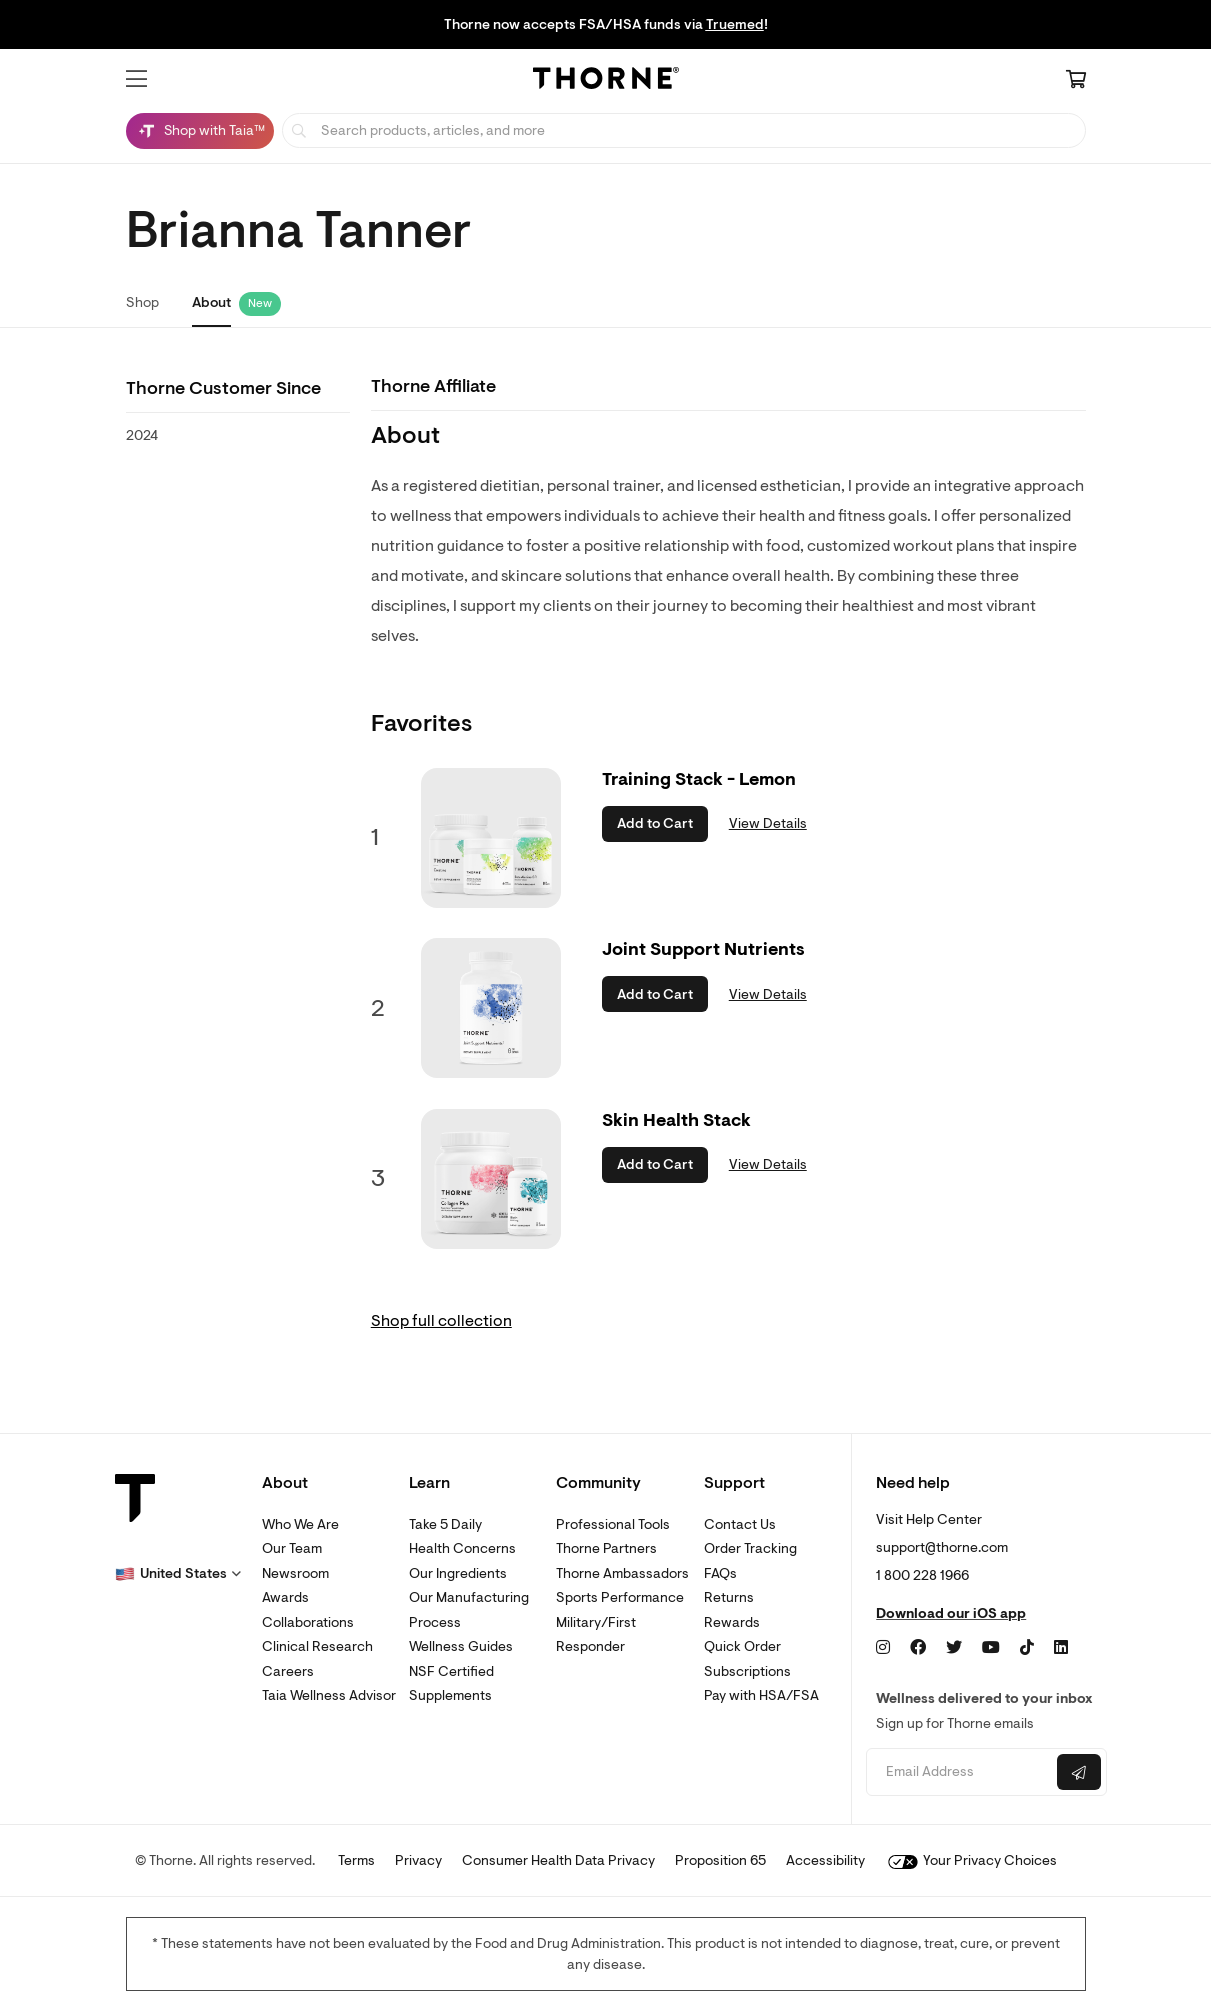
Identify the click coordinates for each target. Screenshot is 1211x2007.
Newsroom (295, 1573)
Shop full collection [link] (441, 1321)
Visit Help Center (929, 1519)
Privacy (418, 1860)
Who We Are (300, 1524)
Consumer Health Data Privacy (558, 1860)
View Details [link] (768, 823)
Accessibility (825, 1860)
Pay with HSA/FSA (761, 1695)
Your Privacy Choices (972, 1860)
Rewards (732, 1622)
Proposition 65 (720, 1860)
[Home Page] (606, 81)
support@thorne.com (942, 1547)
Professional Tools (613, 1524)
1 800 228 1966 (922, 1575)
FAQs (720, 1573)
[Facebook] (918, 1648)
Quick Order (742, 1646)
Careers (288, 1671)
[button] (136, 79)
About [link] (211, 302)
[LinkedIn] (1061, 1648)
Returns (729, 1597)
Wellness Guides (461, 1646)
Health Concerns (462, 1548)
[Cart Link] (1076, 81)
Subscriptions (747, 1671)
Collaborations (308, 1622)
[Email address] (959, 1772)
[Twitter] (954, 1648)
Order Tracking (750, 1548)
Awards (285, 1597)
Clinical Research (317, 1646)
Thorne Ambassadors (622, 1573)
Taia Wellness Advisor (329, 1695)
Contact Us (740, 1524)
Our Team (292, 1548)
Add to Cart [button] (655, 823)
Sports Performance (620, 1597)
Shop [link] (142, 302)
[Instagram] (883, 1648)
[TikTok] (1027, 1648)
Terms (356, 1860)
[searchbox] (684, 130)
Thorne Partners (606, 1548)
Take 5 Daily (445, 1524)
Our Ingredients (458, 1573)
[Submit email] (1079, 1772)
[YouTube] (991, 1648)
